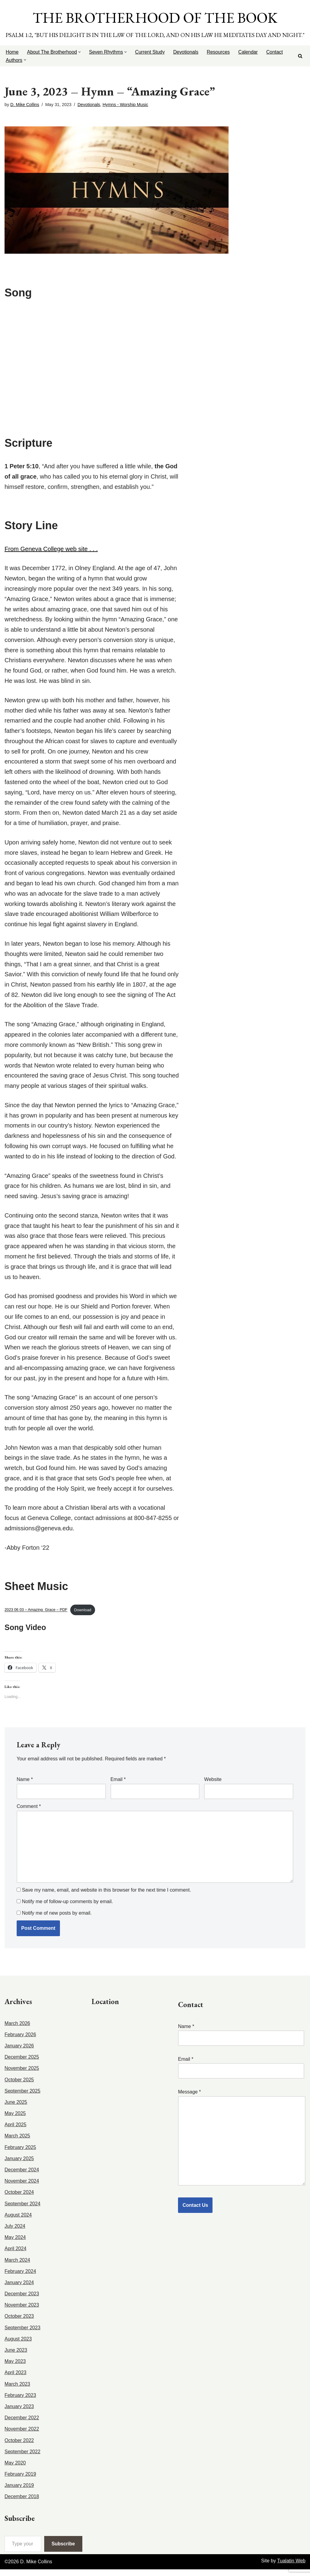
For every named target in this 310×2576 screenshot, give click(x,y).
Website (213, 1786)
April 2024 (15, 2255)
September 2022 (22, 2458)
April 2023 (15, 2379)
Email (118, 1786)
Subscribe (63, 2550)
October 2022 (19, 2447)
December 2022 (22, 2424)
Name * (241, 2038)
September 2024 (22, 2210)
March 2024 (17, 2266)
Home (12, 52)
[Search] (300, 56)
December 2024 (22, 2176)
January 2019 (19, 2492)
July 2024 (15, 2232)
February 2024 (20, 2277)
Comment (29, 1813)
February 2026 (20, 2041)
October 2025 (19, 2086)
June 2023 (16, 2356)
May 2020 (15, 2469)
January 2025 (19, 2165)
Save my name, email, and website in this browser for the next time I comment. (106, 1897)
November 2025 (22, 2075)
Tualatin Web (291, 2567)
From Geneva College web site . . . (51, 549)
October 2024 (19, 2199)
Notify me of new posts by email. (56, 1920)
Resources (219, 52)
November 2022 (22, 2435)
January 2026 (19, 2052)
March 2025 (17, 2142)
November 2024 (22, 2187)
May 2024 (15, 2244)
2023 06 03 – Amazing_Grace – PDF (36, 1616)
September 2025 (22, 2097)
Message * (241, 2144)
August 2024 (18, 2221)
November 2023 (22, 2311)
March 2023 (17, 2390)
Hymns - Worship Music (126, 104)
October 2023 (19, 2323)
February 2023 (20, 2401)
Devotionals (187, 52)
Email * (241, 2071)
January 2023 (19, 2413)
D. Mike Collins (24, 104)
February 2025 (20, 2154)
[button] (80, 52)
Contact (276, 52)
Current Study (151, 52)
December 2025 (22, 2063)
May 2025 (15, 2120)
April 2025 (15, 2131)
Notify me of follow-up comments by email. (67, 1908)
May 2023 (15, 2368)
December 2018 (22, 2503)
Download (83, 1616)
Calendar (249, 52)
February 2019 (20, 2480)
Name (25, 1786)
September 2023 (22, 2334)
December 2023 (22, 2300)
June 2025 (16, 2108)
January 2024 (19, 2289)
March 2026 (17, 2030)
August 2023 (18, 2345)
